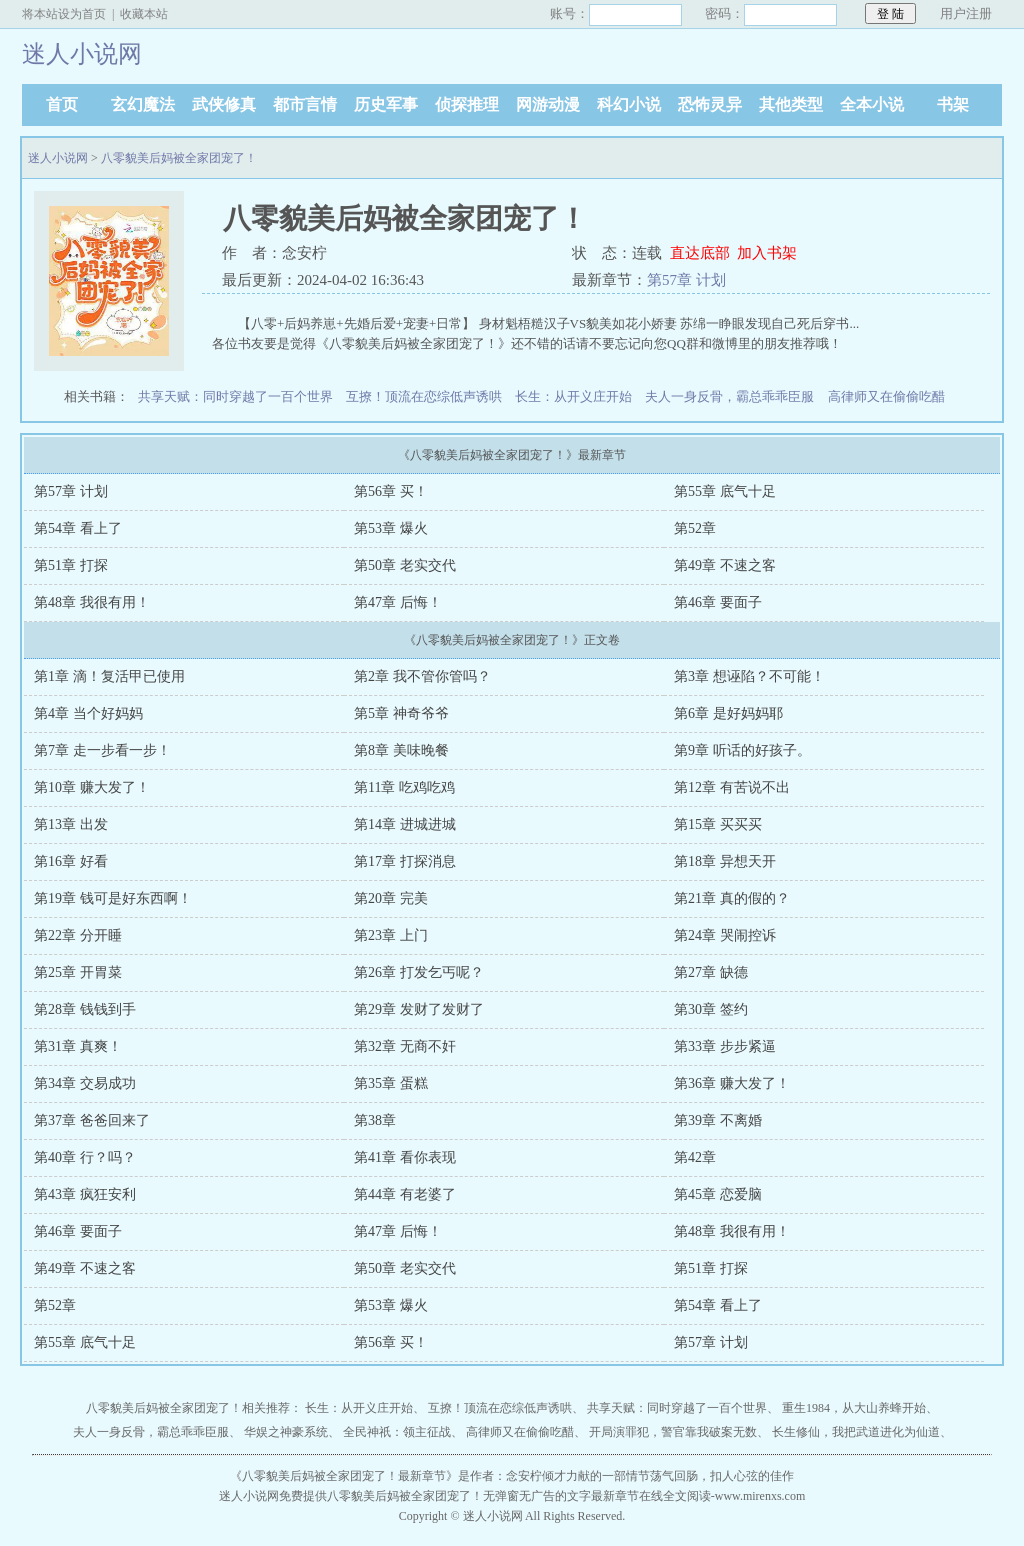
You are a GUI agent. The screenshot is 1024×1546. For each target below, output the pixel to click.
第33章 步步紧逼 (725, 1046)
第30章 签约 (711, 1009)
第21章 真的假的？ (732, 898)
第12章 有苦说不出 (732, 787)
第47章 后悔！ (398, 602)
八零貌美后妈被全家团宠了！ (179, 158)
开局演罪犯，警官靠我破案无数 (673, 1432)
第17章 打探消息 (405, 861)
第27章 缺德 (711, 972)
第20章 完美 (391, 898)
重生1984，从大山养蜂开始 (854, 1408)
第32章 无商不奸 (405, 1046)
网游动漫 (548, 104)
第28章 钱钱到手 (85, 1009)
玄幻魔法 (143, 104)
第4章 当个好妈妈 (88, 713)
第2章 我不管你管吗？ (422, 676)
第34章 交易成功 (85, 1083)
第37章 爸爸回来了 (92, 1120)
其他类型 (791, 104)
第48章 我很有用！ (92, 602)
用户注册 (966, 13)
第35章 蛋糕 (391, 1083)
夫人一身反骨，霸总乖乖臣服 (729, 396)
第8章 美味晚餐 (401, 750)
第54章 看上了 (78, 528)
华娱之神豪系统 (286, 1432)
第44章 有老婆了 (405, 1194)
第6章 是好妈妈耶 (728, 713)
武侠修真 (224, 104)
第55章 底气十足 (725, 491)
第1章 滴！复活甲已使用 (109, 676)
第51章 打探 (71, 565)
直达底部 (700, 253)
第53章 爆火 (391, 528)
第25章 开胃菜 (78, 972)
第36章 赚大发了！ (732, 1083)
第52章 (695, 528)
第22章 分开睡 (78, 935)
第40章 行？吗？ (85, 1157)
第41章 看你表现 (405, 1157)
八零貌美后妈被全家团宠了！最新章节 (344, 1476)
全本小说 (872, 104)
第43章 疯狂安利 (85, 1194)
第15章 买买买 (718, 824)
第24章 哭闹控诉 (725, 935)
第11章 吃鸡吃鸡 (404, 787)
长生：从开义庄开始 (573, 396)
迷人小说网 (58, 158)
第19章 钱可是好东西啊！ (113, 898)
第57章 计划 (686, 280)
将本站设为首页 (64, 14)
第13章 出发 (71, 824)
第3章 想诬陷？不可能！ (749, 676)
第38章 (375, 1120)
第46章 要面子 (718, 602)
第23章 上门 (391, 935)
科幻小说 (629, 104)
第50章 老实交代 (405, 565)
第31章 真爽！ (78, 1046)
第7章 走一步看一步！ (102, 750)
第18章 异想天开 (725, 861)
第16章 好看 (71, 861)
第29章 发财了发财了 (419, 1009)
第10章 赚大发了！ (92, 787)
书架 (953, 104)
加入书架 (767, 253)
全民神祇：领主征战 (397, 1432)
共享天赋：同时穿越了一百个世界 (235, 396)
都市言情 (305, 104)
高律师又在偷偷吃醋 (886, 396)
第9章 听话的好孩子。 (742, 750)
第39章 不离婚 (718, 1120)
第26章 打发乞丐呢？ (419, 972)
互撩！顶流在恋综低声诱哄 (424, 396)
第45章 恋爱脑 (718, 1194)
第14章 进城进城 (405, 824)
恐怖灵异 (710, 104)
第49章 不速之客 (725, 565)
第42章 (695, 1157)
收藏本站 (144, 14)
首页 (62, 104)
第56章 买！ (391, 491)
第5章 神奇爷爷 (401, 713)
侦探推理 (467, 104)
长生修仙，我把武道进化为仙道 (856, 1432)
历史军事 (386, 104)
